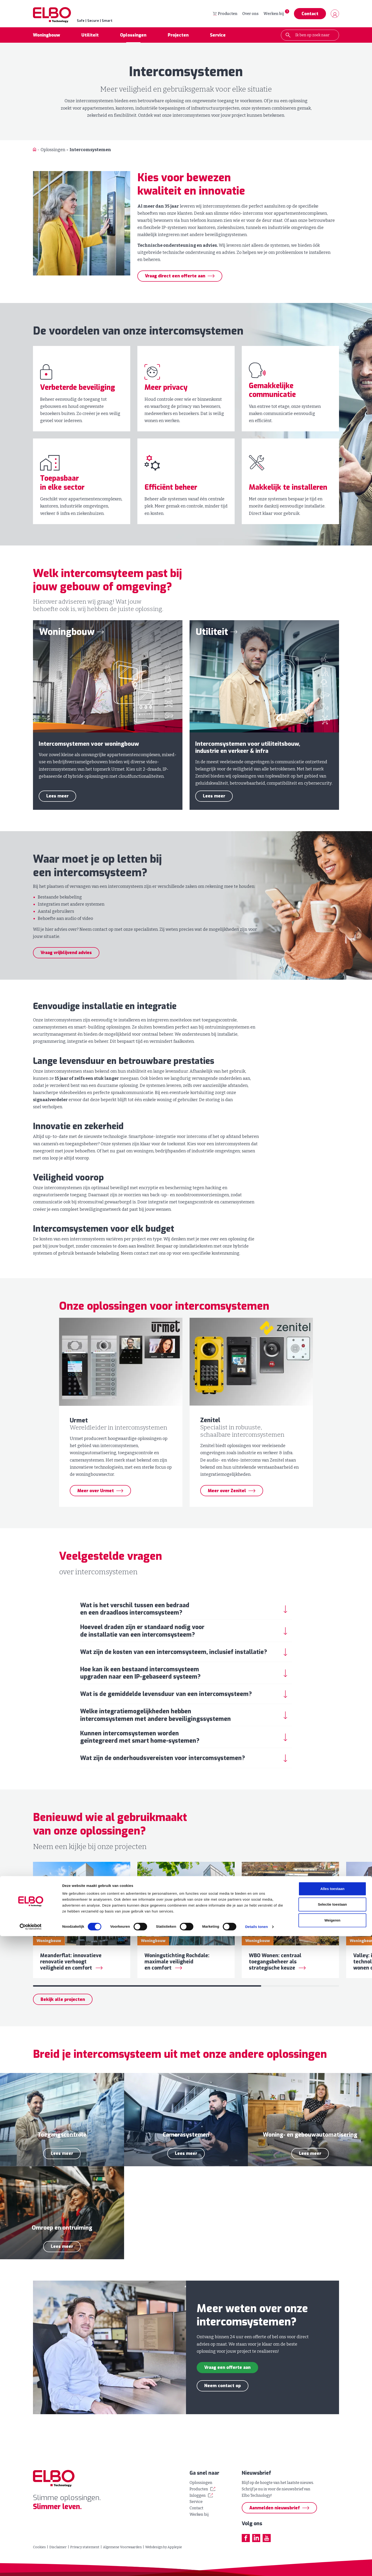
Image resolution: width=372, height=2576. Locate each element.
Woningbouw (46, 36)
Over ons (250, 14)
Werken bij (273, 14)
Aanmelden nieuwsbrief (274, 2508)
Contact (310, 14)
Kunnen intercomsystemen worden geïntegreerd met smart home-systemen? (140, 1763)
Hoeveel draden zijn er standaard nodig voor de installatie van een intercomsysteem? (142, 1656)
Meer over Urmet (95, 1516)
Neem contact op (222, 2415)
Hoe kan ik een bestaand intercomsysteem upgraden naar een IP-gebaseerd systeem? (140, 1699)
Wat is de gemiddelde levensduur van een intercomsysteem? (166, 1720)
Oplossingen (133, 36)
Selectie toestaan (332, 2544)
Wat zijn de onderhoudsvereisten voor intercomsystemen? (162, 1784)
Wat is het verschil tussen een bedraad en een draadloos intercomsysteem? (134, 1635)
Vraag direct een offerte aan (175, 277)
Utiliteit (90, 36)
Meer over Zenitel (227, 1516)
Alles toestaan (332, 2529)
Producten (225, 14)
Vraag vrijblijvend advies (66, 979)
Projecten (178, 36)
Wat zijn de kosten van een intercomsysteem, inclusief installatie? (173, 1678)
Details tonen (256, 2567)
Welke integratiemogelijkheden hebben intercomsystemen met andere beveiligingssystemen (155, 1741)
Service (218, 36)
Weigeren (332, 2560)
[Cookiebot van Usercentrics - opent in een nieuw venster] (30, 2566)
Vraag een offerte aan (227, 2397)
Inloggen (198, 2495)
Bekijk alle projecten (63, 2029)
